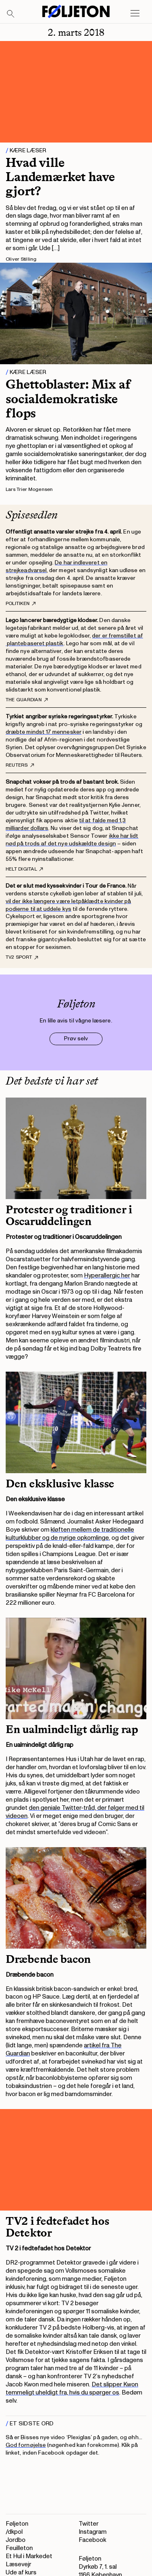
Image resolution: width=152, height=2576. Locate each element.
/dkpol (14, 2532)
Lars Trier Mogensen (29, 489)
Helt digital (24, 869)
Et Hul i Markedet (29, 2556)
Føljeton (17, 2524)
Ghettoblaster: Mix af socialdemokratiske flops (68, 398)
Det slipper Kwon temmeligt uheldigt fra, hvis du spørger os (72, 2388)
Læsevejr (18, 2564)
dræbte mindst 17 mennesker (43, 732)
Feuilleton (19, 2548)
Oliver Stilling (21, 259)
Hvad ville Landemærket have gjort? (60, 177)
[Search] (11, 14)
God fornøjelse (26, 2445)
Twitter (88, 2524)
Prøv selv (76, 1038)
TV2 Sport (22, 957)
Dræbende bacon (48, 1959)
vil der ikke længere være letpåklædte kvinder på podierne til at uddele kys (68, 905)
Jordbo (16, 2540)
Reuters (20, 765)
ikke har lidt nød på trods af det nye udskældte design (72, 839)
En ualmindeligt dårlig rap (72, 1729)
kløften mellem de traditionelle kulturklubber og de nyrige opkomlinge (70, 1534)
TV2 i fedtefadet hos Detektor (57, 2227)
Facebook (92, 2540)
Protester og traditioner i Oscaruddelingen (69, 1215)
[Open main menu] (135, 13)
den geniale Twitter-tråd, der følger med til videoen (75, 1812)
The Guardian (27, 700)
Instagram (93, 2532)
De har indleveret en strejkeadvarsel (56, 566)
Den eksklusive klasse (60, 1483)
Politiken (21, 604)
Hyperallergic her (107, 1275)
